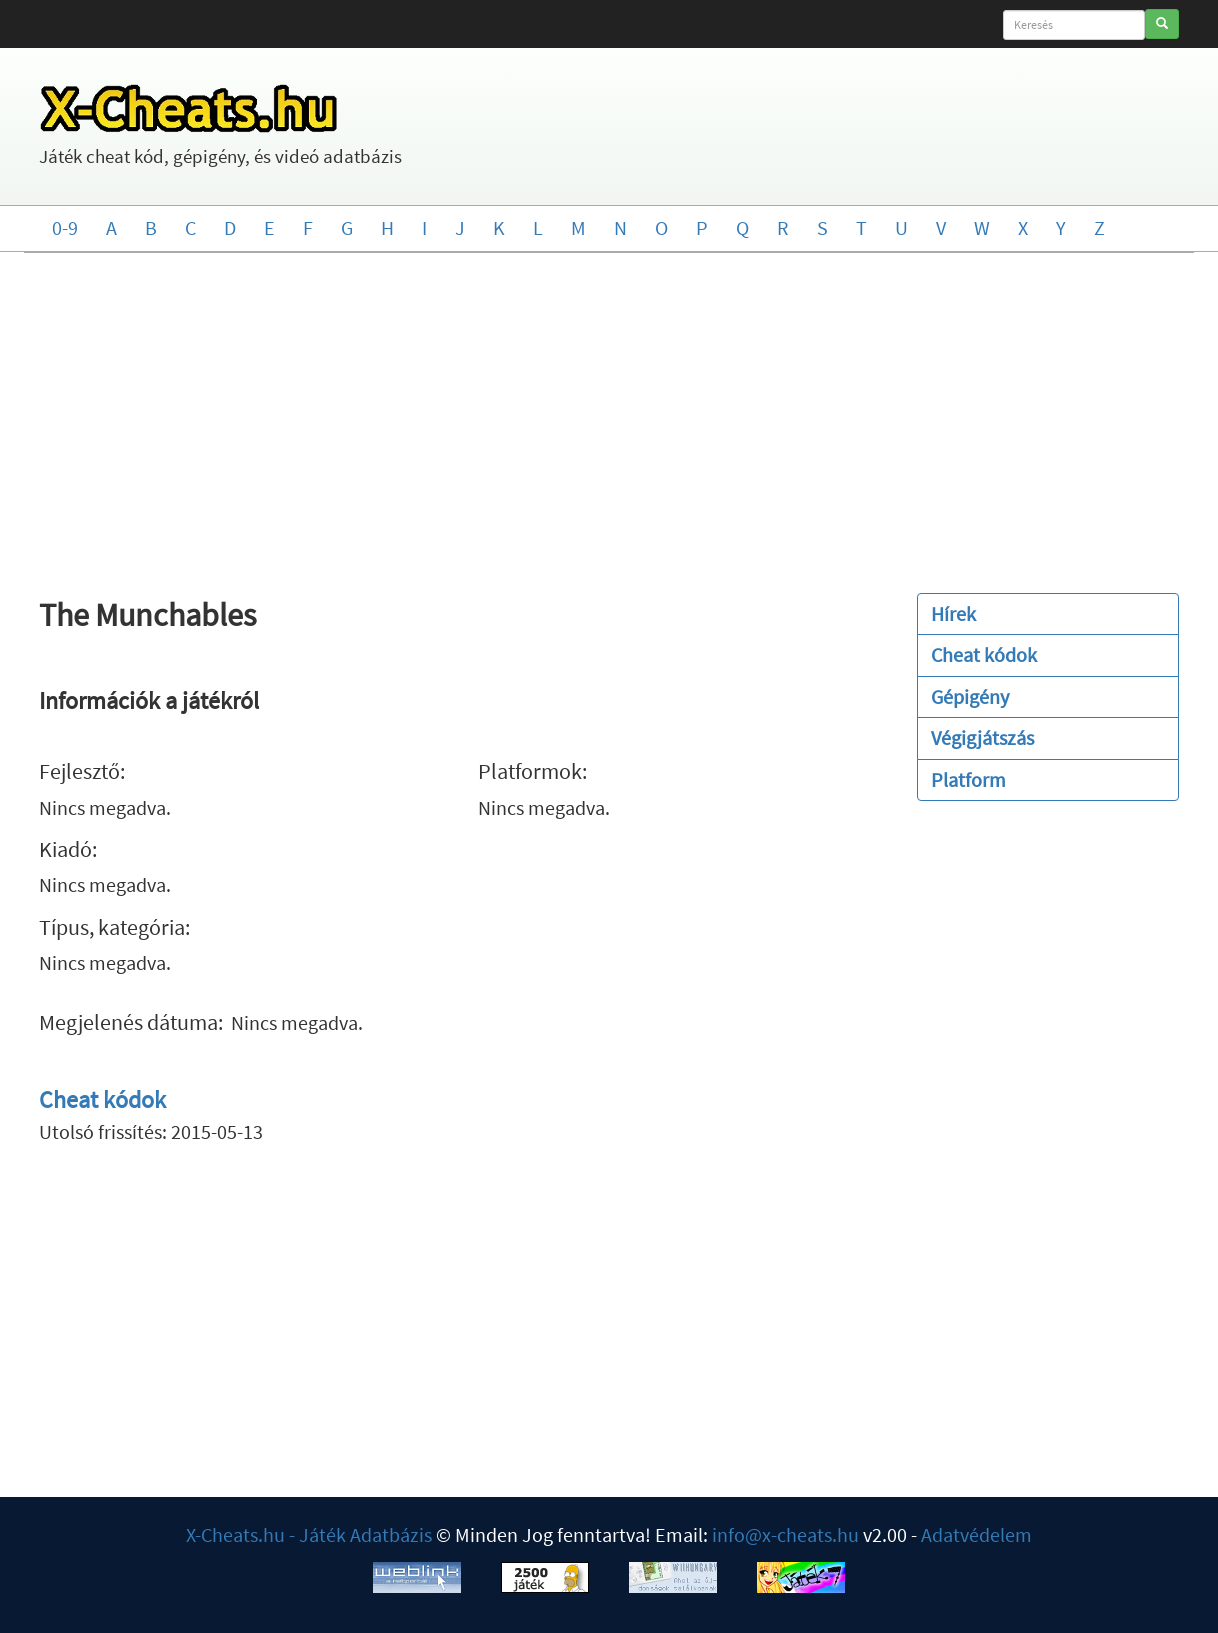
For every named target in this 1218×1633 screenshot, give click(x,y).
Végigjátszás (982, 737)
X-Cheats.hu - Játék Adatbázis (309, 1534)
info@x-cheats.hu (785, 1534)
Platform (968, 779)
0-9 (65, 227)
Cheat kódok (102, 1099)
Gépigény (970, 696)
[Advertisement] (609, 413)
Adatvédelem (976, 1534)
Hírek (953, 613)
